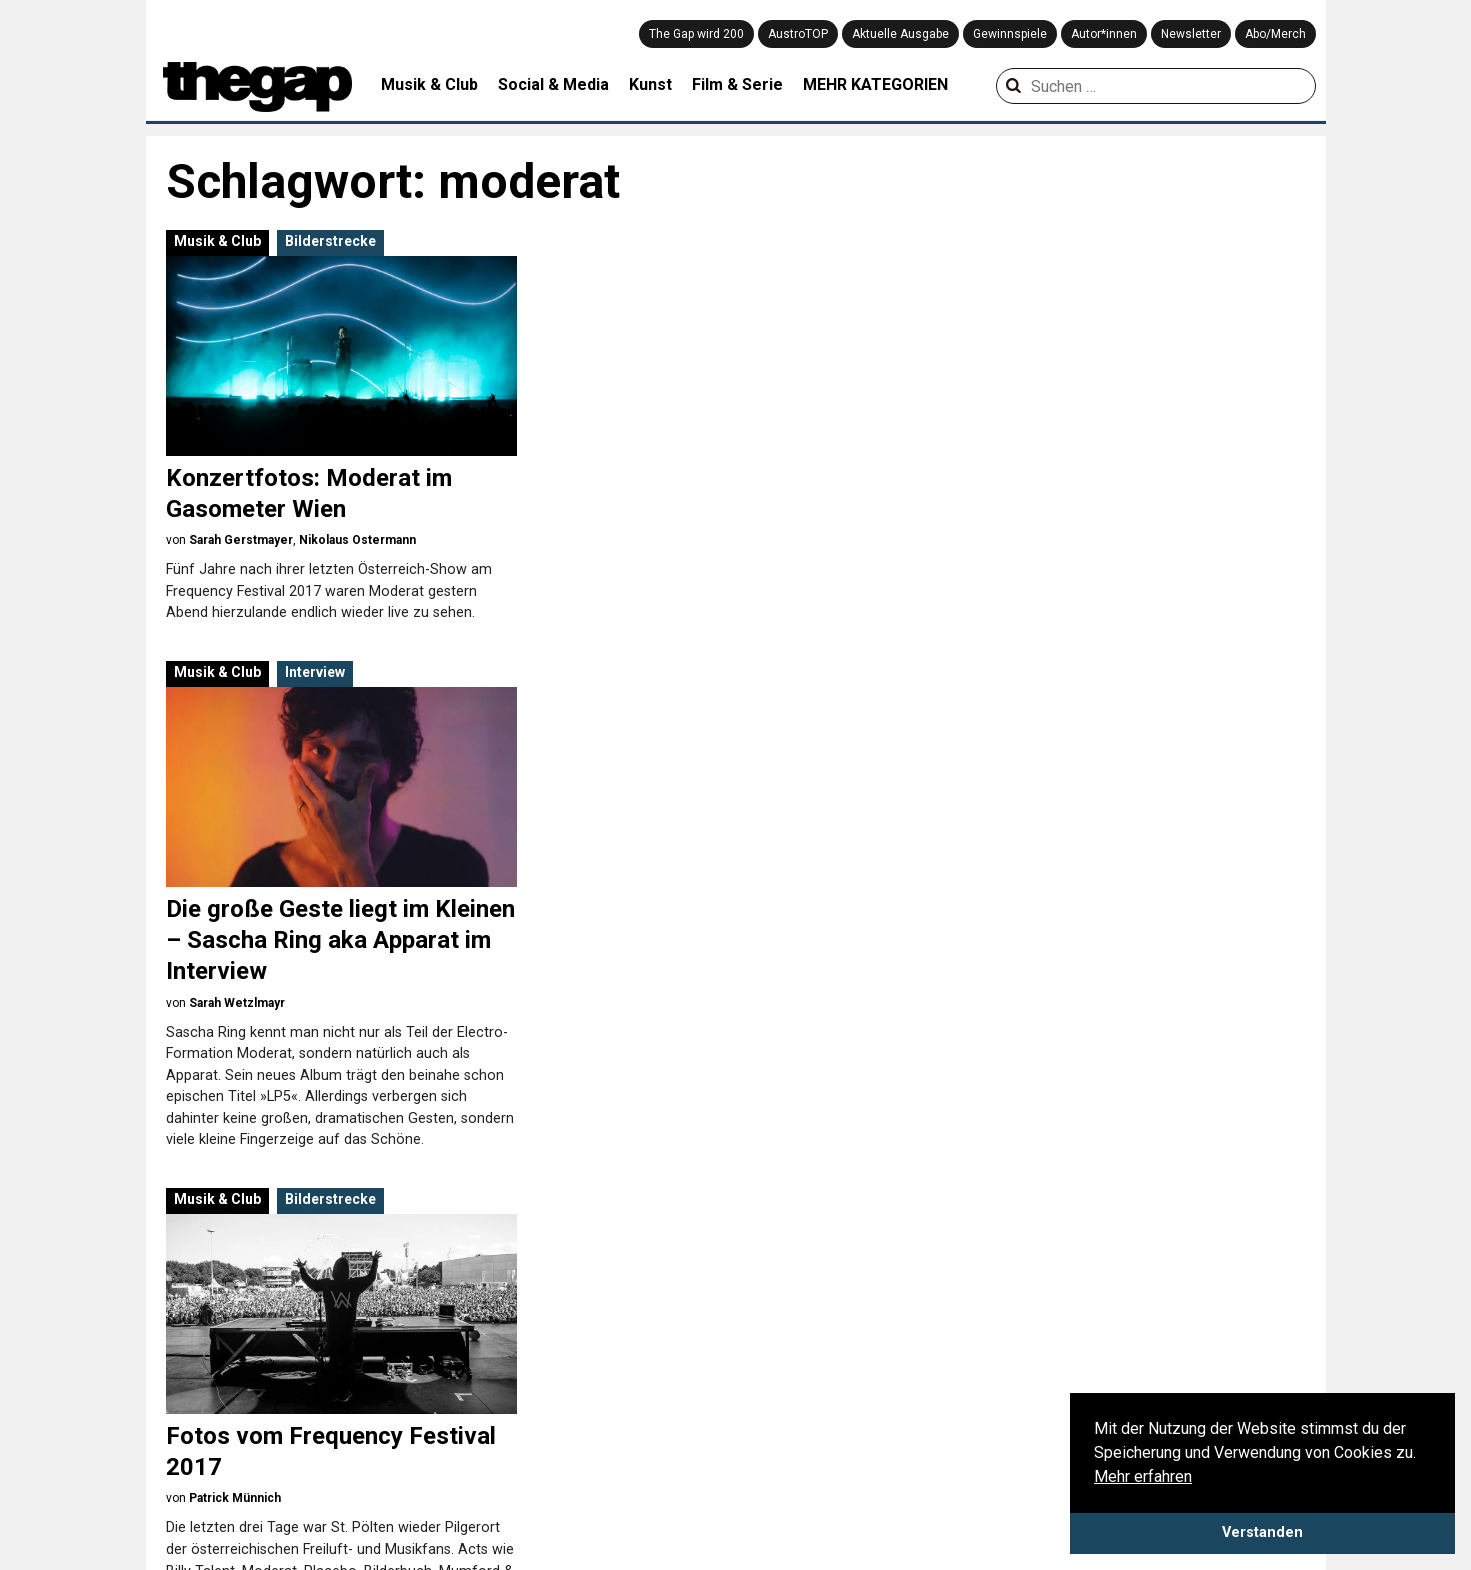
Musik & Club (429, 84)
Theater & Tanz (771, 1477)
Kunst (650, 84)
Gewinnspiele (1010, 34)
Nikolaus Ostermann (357, 540)
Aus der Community (993, 1381)
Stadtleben (757, 1453)
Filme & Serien (562, 1429)
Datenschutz (190, 1407)
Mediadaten (187, 1431)
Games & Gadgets (573, 1453)
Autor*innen (1104, 34)
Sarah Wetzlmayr (638, 571)
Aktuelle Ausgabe (900, 34)
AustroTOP (798, 34)
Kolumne (958, 1477)
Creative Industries (576, 1405)
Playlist (1157, 1381)
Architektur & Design (581, 1381)
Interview (716, 241)
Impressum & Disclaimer (340, 1407)
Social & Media (553, 84)
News (947, 1525)
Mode (740, 1381)
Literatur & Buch (567, 1501)
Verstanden (1262, 1532)
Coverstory (964, 1429)
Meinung (957, 1501)
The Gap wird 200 (696, 34)
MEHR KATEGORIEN (875, 84)
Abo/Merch (1275, 34)
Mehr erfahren (1143, 1476)
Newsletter (1191, 34)
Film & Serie (737, 84)
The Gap (614, 1098)
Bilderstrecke (330, 241)
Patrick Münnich (235, 971)
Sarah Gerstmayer (241, 540)
